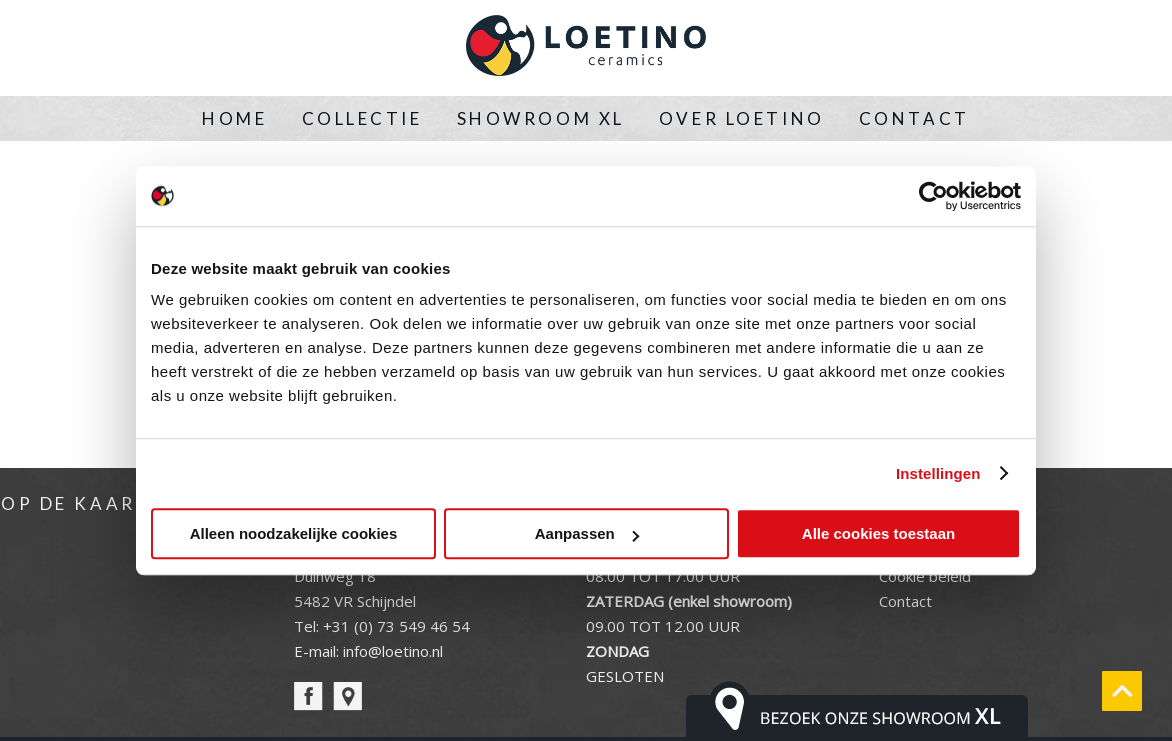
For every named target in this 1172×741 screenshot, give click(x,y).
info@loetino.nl (393, 651)
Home (234, 118)
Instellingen (938, 473)
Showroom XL (541, 118)
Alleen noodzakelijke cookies (294, 533)
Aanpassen (587, 533)
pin (347, 696)
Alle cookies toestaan (878, 533)
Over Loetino (742, 118)
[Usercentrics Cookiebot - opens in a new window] (933, 196)
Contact (914, 118)
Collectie (362, 118)
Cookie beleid (925, 576)
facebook (308, 696)
